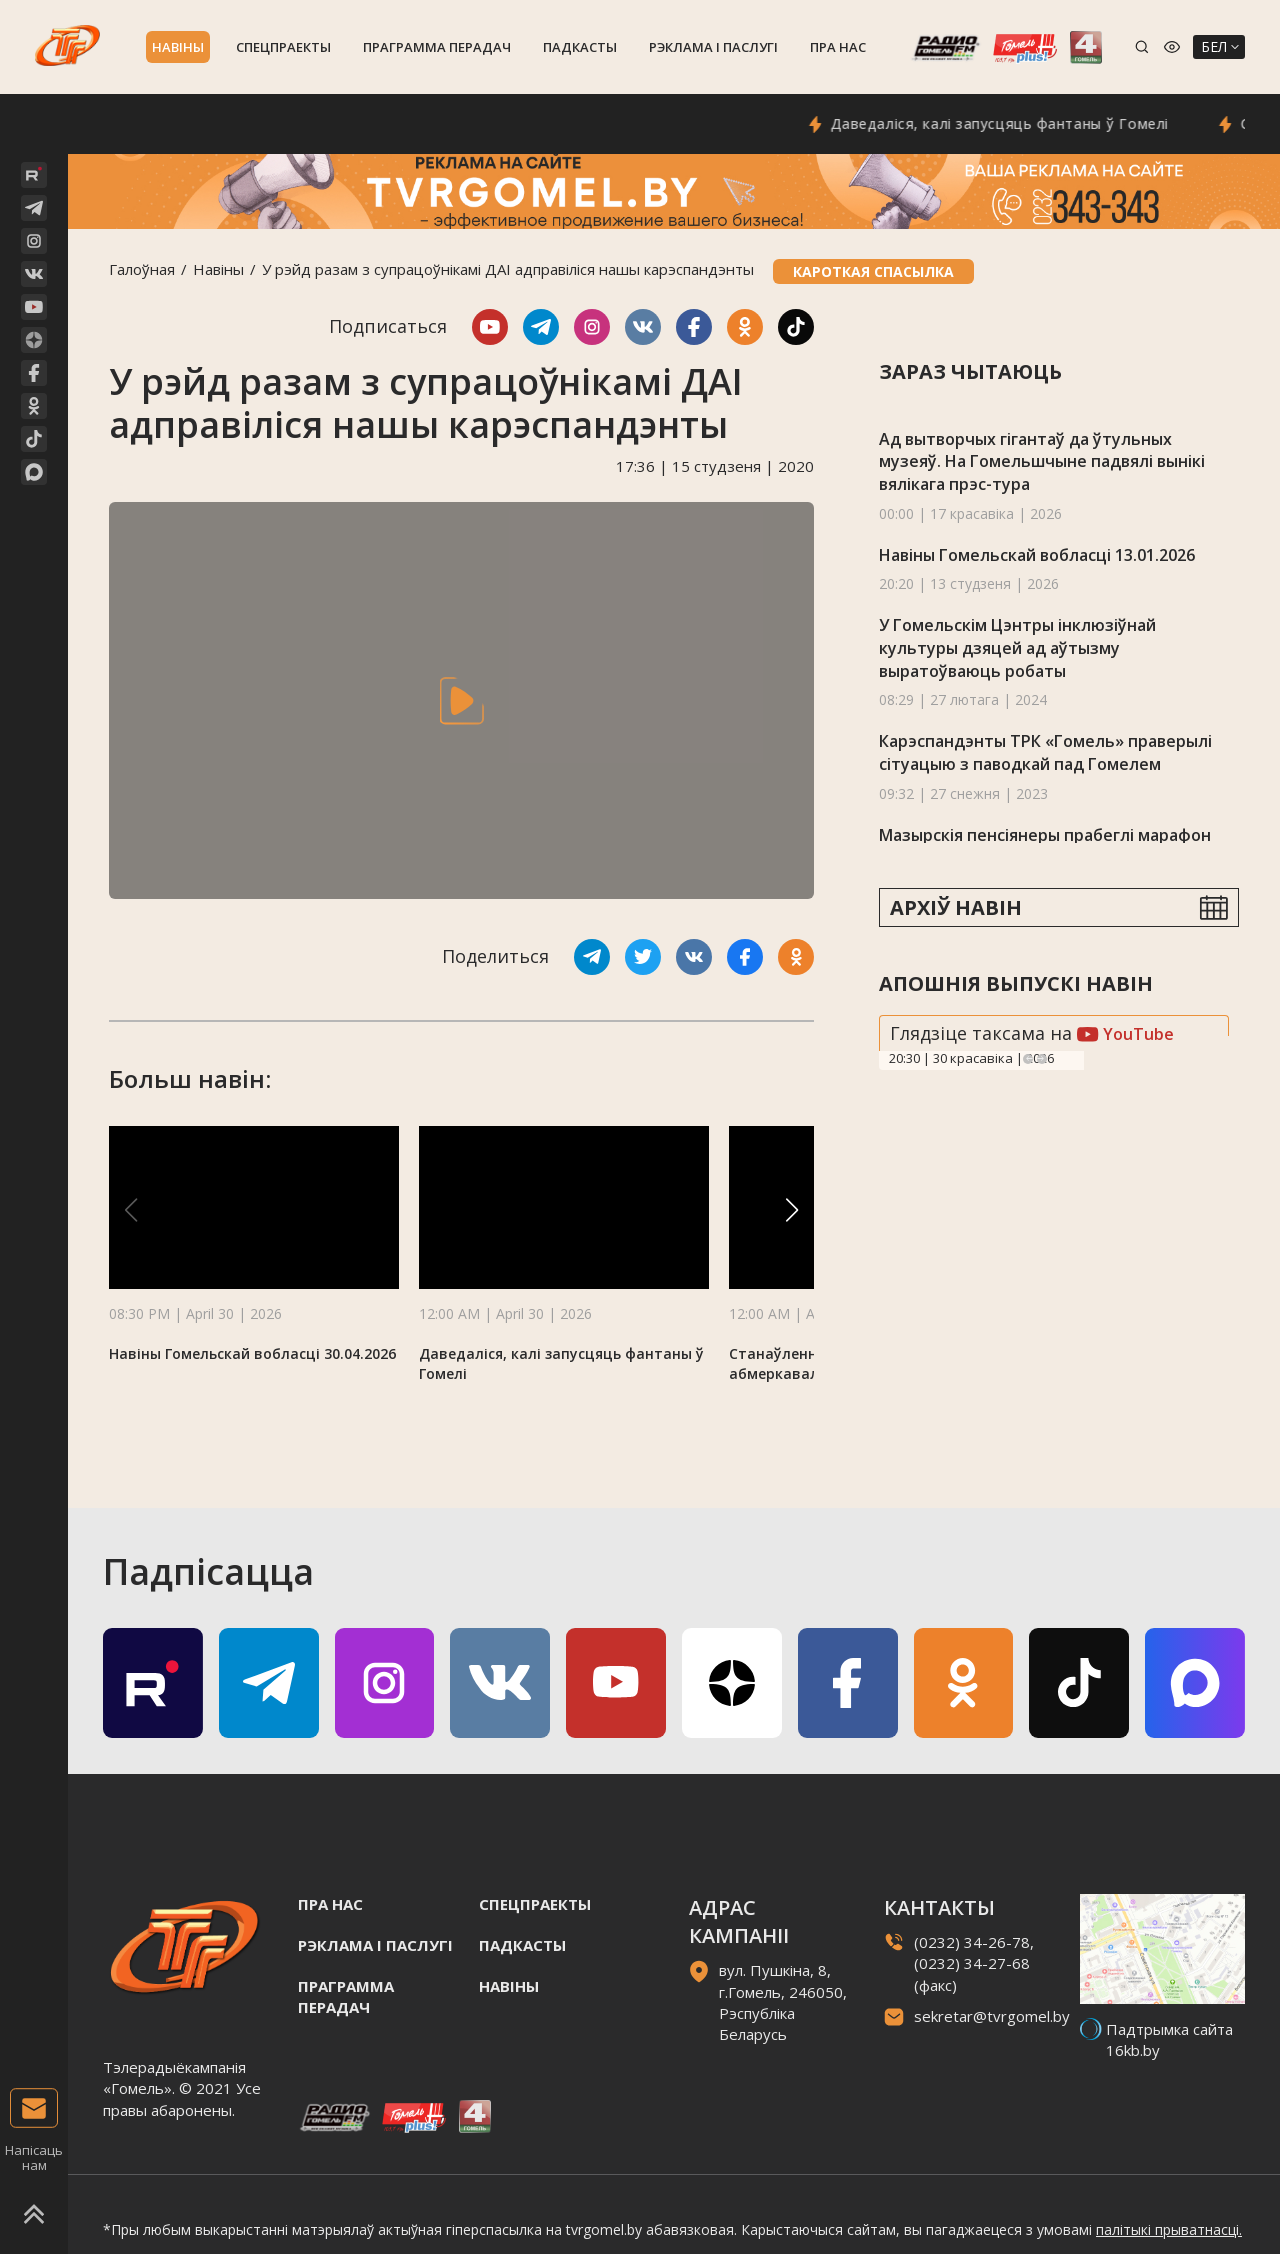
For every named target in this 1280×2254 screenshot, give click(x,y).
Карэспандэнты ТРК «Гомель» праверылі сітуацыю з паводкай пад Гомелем (1045, 752)
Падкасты (580, 47)
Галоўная (142, 269)
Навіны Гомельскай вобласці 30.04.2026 (252, 1353)
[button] (792, 1210)
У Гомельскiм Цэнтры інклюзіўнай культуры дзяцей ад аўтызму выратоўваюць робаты (1017, 647)
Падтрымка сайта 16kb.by (1169, 2039)
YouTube (1125, 1034)
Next (1042, 1059)
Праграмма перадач (437, 47)
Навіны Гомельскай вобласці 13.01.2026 (1037, 555)
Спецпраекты (283, 47)
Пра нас (838, 47)
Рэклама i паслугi (713, 47)
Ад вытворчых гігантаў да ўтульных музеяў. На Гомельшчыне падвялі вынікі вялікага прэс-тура (1042, 461)
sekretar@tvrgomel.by (992, 2016)
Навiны (178, 47)
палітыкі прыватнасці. (1169, 2229)
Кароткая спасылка (873, 271)
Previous (1028, 1059)
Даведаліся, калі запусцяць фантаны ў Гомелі (1027, 123)
